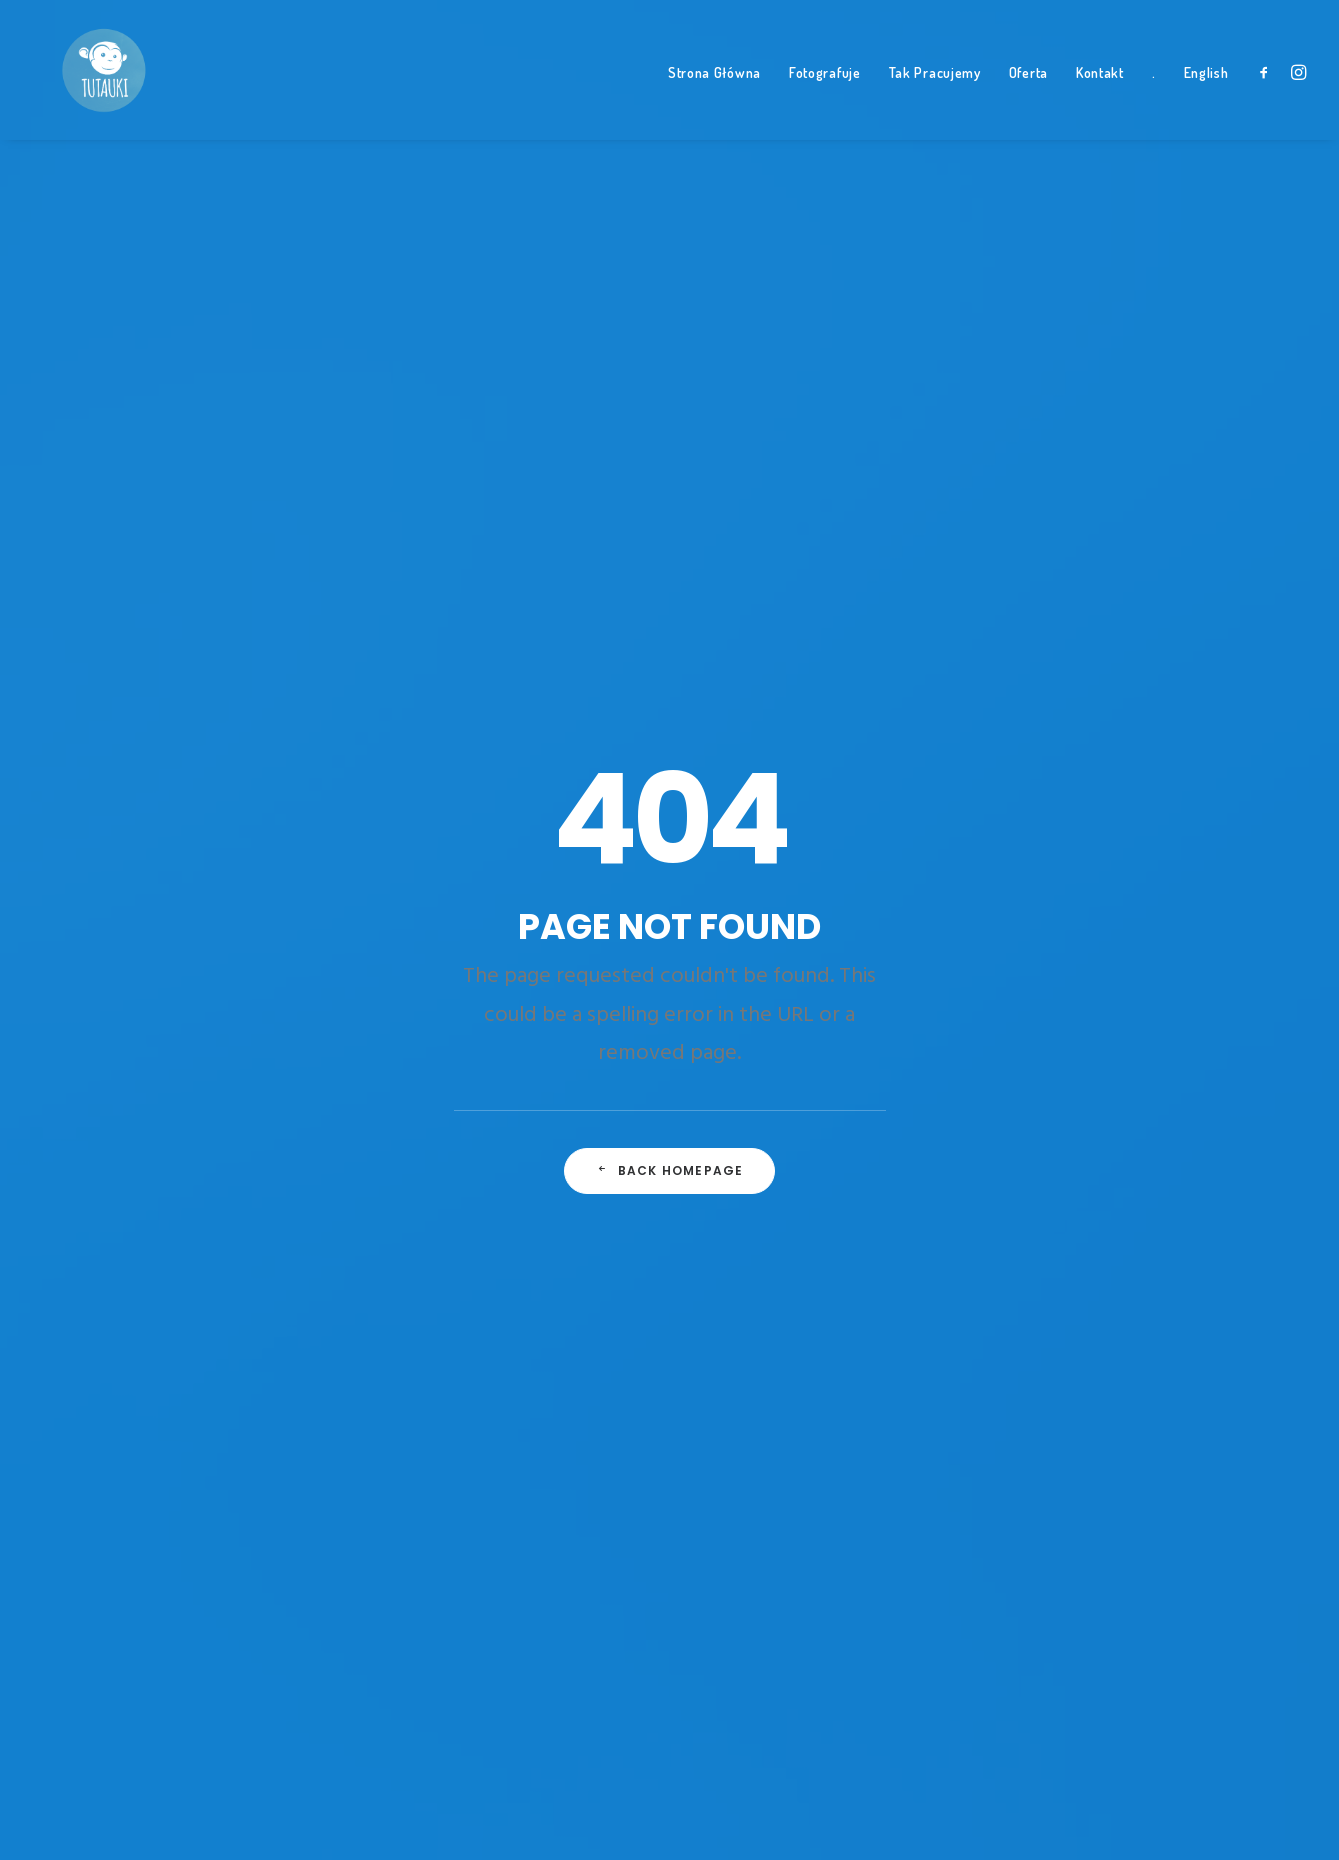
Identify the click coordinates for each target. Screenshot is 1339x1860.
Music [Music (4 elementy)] (1199, 1131)
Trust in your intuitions (475, 875)
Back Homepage (670, 635)
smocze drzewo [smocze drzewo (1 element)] (1035, 1271)
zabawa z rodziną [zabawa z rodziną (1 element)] (1041, 1446)
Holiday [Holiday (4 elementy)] (1012, 1026)
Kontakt (1100, 100)
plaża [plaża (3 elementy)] (1172, 1201)
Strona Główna (714, 100)
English (1206, 100)
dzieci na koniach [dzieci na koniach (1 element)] (1042, 921)
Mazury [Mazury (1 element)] (1011, 1131)
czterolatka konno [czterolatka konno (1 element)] (1048, 886)
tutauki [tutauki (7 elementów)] (1145, 1376)
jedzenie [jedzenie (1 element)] (1192, 1026)
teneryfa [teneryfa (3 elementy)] (1016, 1341)
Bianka (712, 903)
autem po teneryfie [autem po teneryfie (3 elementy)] (1131, 851)
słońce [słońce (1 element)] (1009, 1306)
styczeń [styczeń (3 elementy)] (1195, 1271)
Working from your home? (487, 967)
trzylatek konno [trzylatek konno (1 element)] (1041, 1376)
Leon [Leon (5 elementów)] (1115, 1061)
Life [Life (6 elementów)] (1139, 1096)
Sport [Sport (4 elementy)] (1126, 1271)
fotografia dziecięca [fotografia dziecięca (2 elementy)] (1053, 991)
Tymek (711, 844)
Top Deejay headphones (478, 844)
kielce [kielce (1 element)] (1007, 1061)
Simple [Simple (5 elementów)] (1199, 1236)
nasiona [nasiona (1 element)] (1013, 1166)
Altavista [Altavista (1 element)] (1017, 851)
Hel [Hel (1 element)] (1154, 991)
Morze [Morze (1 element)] (1136, 1131)
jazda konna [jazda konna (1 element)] (1102, 1026)
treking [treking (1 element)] (1095, 1341)
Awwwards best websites (481, 936)
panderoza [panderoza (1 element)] (1021, 1201)
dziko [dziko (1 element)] (1139, 921)
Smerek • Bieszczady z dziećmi (794, 963)
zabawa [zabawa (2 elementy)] (1080, 1411)
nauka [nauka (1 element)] (1084, 1166)
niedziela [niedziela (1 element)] (1160, 1166)
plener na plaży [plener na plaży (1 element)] (1037, 1236)
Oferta (1028, 100)
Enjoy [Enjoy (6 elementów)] (1153, 956)
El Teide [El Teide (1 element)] (1085, 956)
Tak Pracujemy (935, 100)
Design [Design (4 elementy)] (1155, 886)
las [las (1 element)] (1064, 1061)
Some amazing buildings (480, 905)
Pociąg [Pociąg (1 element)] (1132, 1236)
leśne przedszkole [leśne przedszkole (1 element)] (1045, 1096)
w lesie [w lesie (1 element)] (1009, 1411)
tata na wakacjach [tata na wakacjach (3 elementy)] (1114, 1306)
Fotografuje (825, 100)
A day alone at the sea (471, 997)
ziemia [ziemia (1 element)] (1141, 1446)
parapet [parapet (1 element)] (1104, 1201)
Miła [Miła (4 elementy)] (1076, 1131)
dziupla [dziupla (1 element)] (1011, 956)
